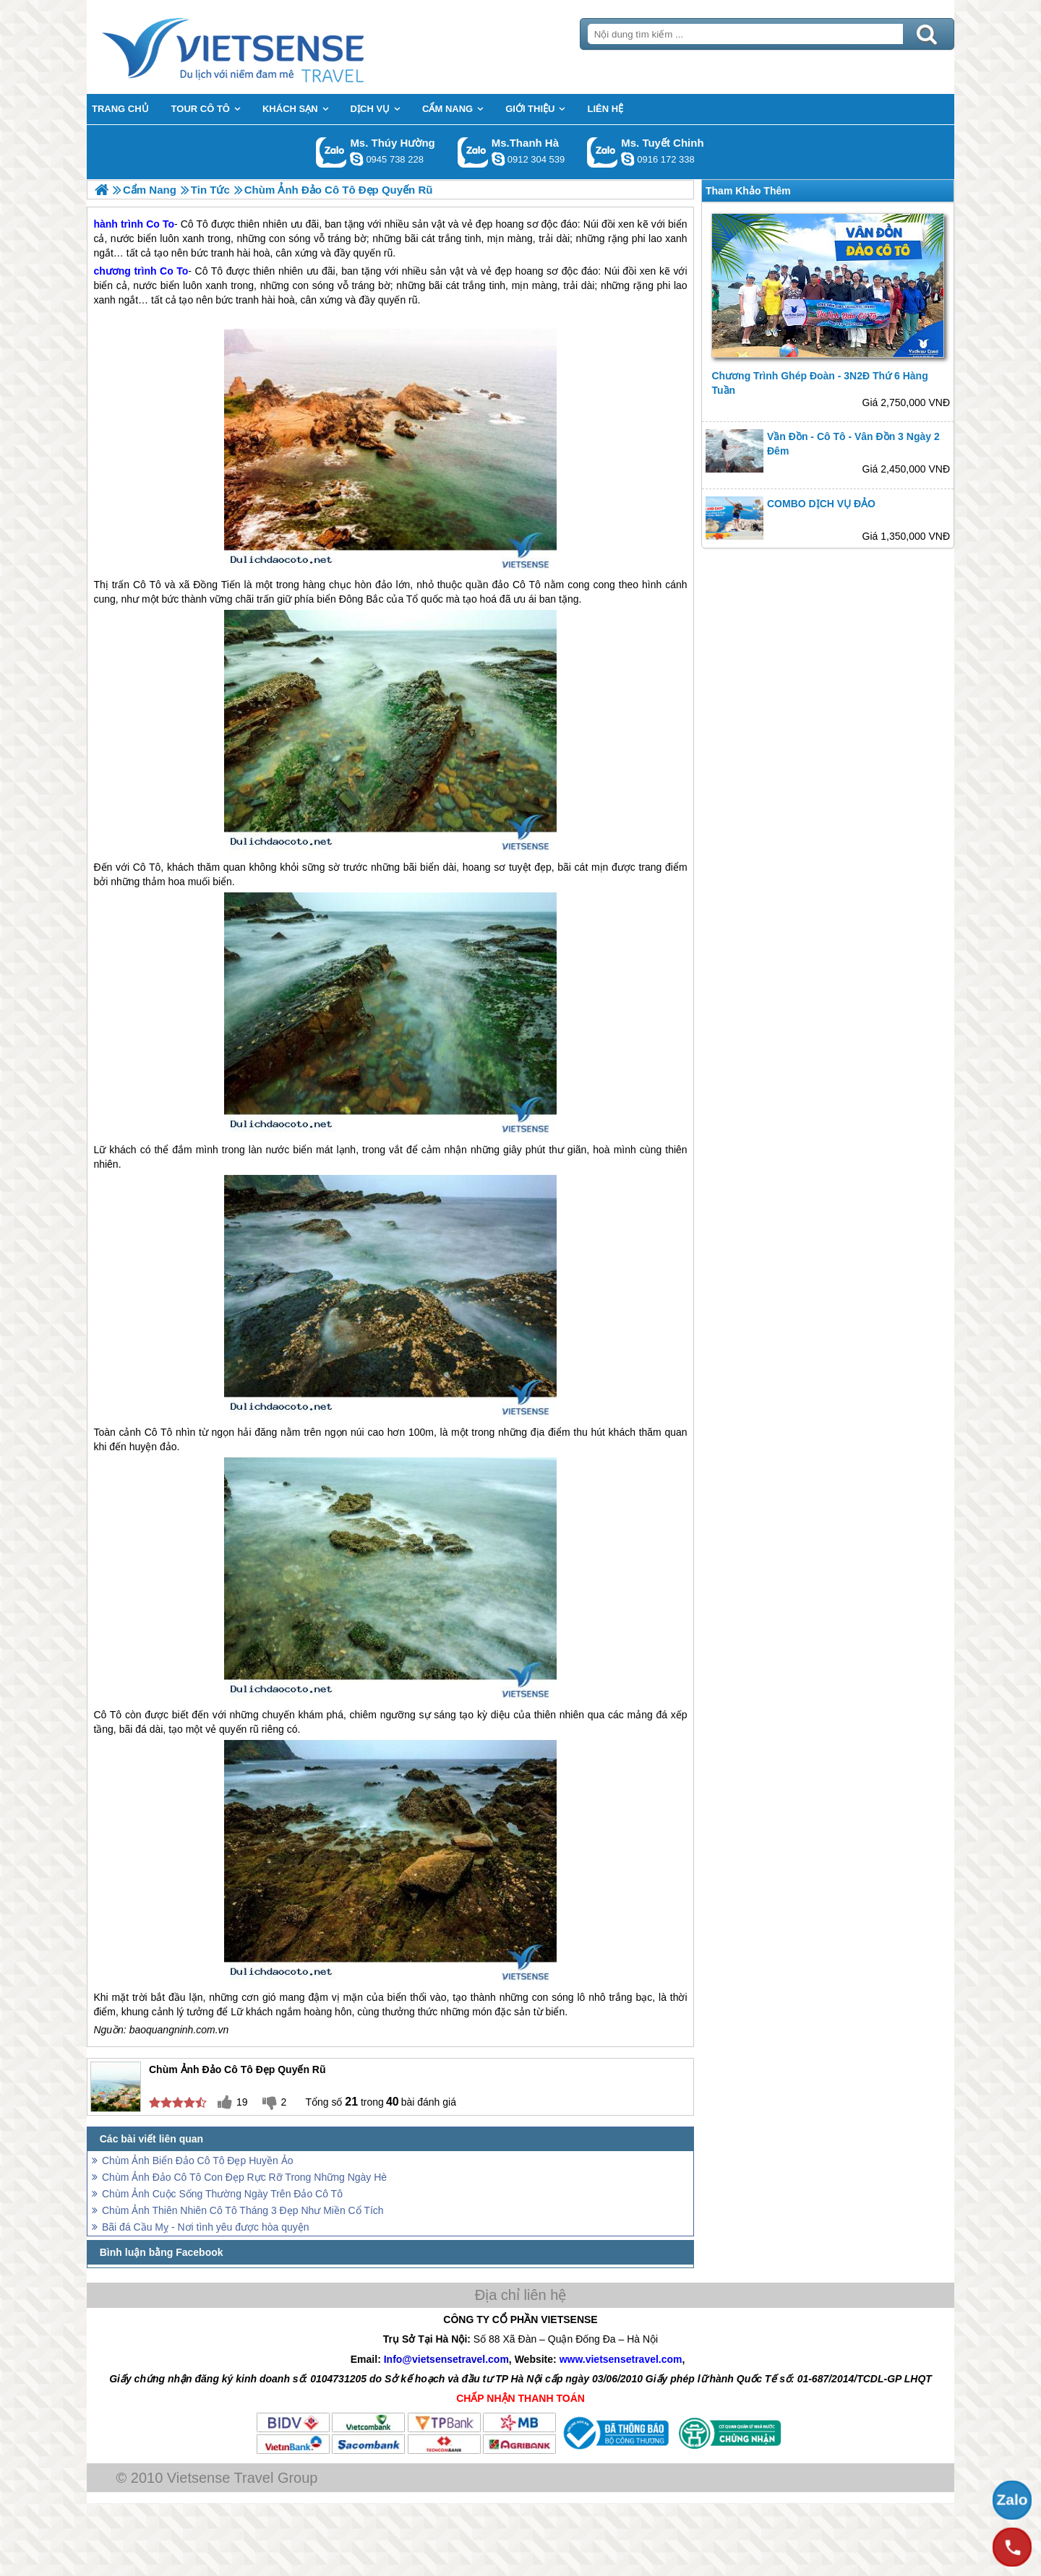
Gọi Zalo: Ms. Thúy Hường (331, 152)
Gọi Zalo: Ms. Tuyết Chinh (602, 152)
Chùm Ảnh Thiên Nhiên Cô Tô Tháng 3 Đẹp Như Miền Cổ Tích (243, 2210)
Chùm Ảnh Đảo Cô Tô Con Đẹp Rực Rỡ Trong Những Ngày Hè (244, 2177)
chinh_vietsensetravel (627, 159)
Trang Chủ (269, 47)
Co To (174, 271)
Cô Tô (209, 271)
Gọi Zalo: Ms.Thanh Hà (473, 152)
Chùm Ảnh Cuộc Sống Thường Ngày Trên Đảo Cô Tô (222, 2194)
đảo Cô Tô (516, 584)
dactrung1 (356, 159)
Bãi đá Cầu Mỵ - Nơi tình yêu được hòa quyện (205, 2227)
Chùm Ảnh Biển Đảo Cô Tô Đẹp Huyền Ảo (198, 2160)
